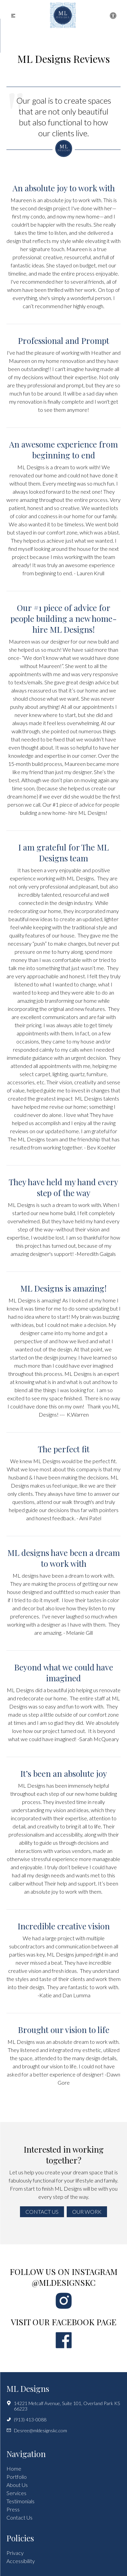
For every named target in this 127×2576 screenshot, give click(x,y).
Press (13, 2509)
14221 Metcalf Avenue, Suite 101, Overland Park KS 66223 (63, 2406)
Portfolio (16, 2476)
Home (13, 2468)
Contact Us (42, 2211)
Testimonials (20, 2501)
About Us (17, 2485)
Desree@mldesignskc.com (36, 2430)
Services (16, 2493)
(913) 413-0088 (26, 2419)
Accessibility (20, 2561)
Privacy (15, 2552)
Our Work (87, 2211)
